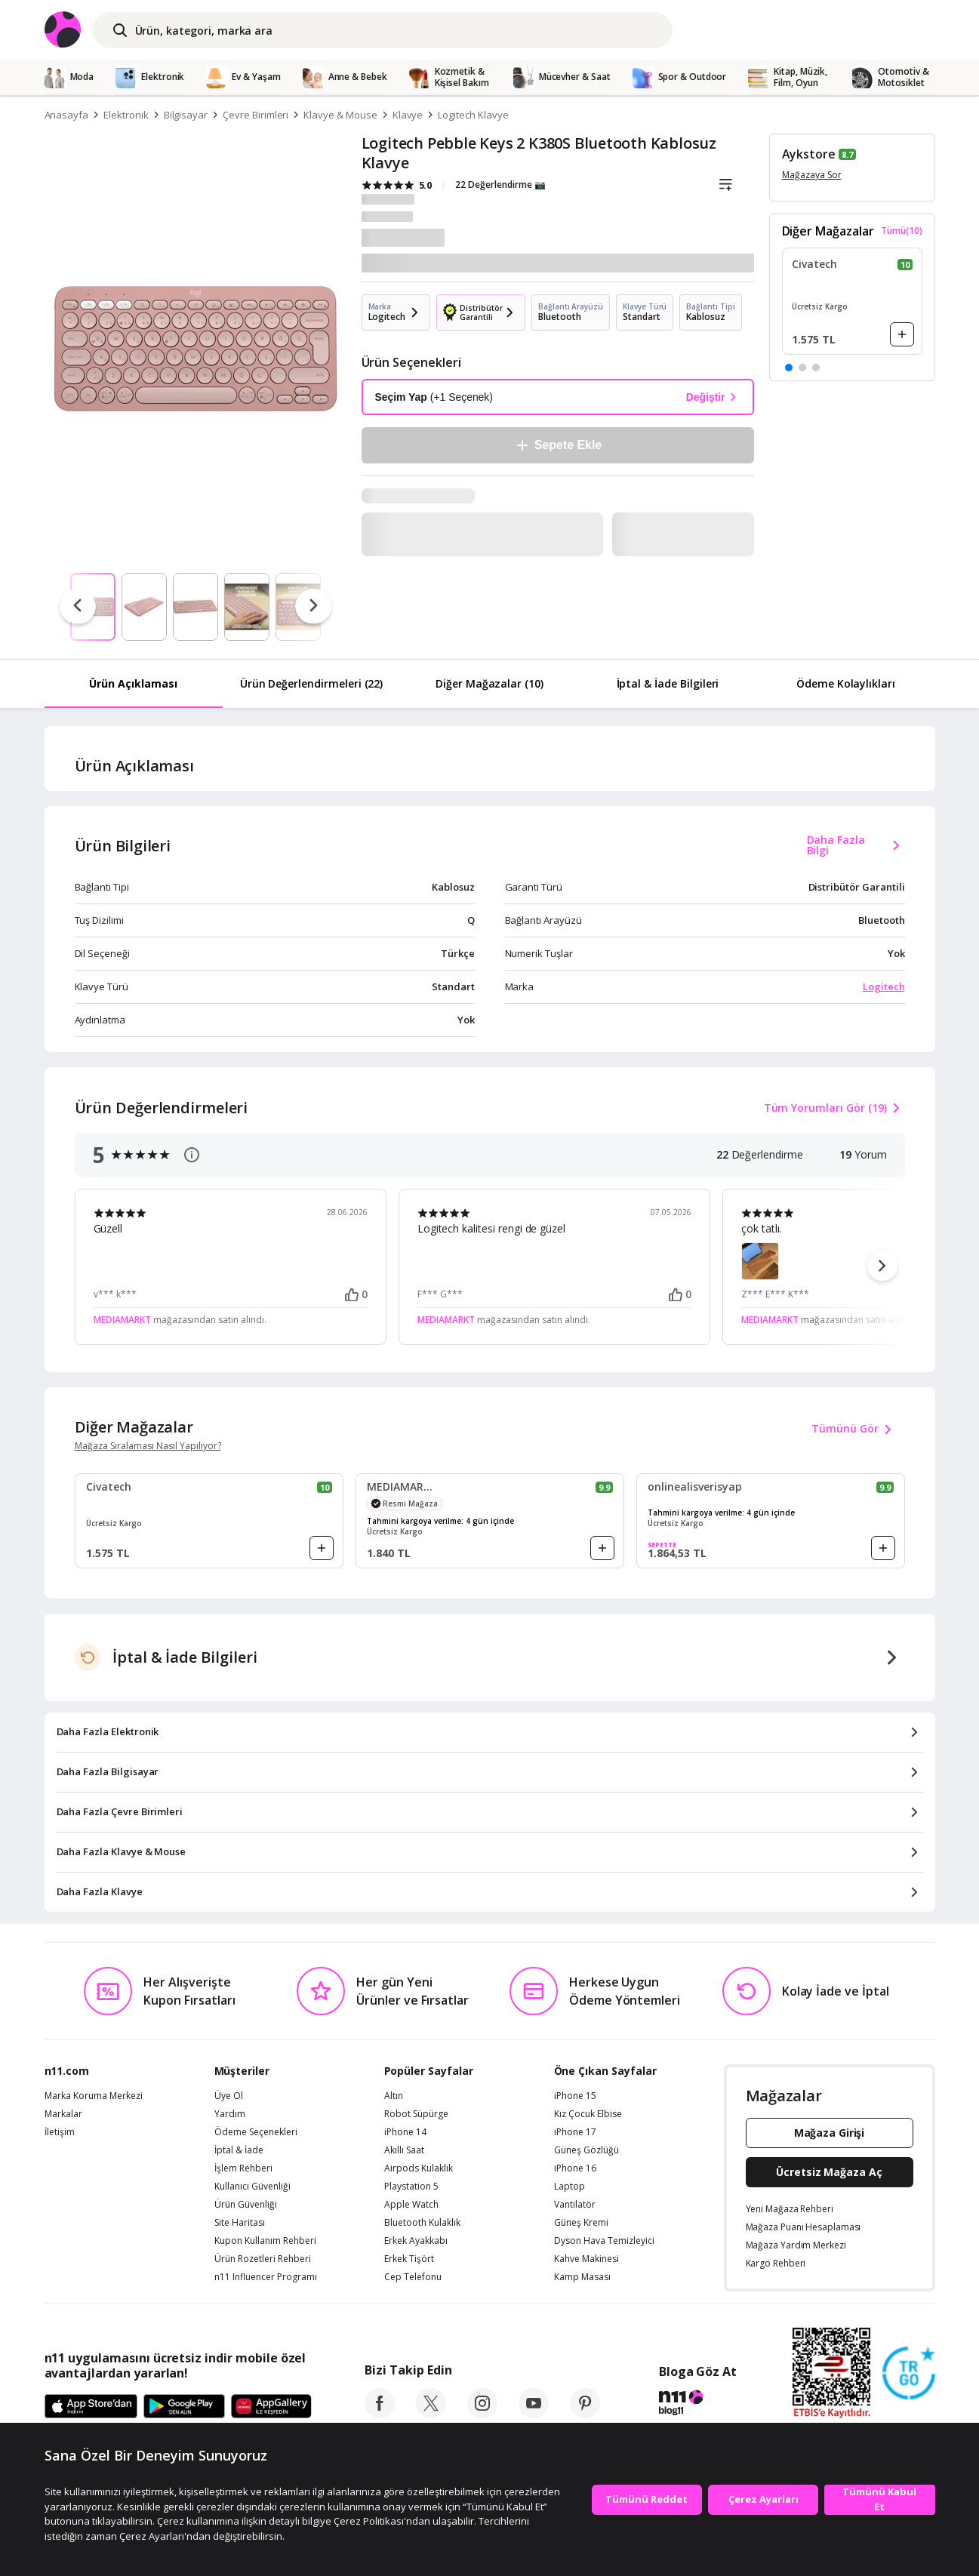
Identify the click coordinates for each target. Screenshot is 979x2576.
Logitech (884, 986)
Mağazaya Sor (812, 174)
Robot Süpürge (416, 2114)
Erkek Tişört (409, 2259)
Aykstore (809, 154)
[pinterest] (585, 2413)
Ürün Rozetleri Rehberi (262, 2259)
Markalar (63, 2114)
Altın (393, 2096)
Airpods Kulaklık (418, 2168)
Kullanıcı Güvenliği (252, 2187)
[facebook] (380, 2413)
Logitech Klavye (473, 115)
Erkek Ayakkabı (416, 2241)
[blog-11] (698, 2405)
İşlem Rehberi (243, 2168)
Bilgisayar (186, 115)
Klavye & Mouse (340, 115)
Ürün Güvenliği (245, 2205)
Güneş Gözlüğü (586, 2150)
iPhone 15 (575, 2096)
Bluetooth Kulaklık (422, 2223)
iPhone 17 (575, 2132)
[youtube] (534, 2413)
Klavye (408, 115)
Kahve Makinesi (586, 2259)
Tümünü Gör (854, 1429)
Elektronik (126, 115)
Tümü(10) (901, 231)
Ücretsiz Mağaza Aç (829, 2172)
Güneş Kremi (581, 2223)
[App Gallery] (271, 2407)
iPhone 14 (405, 2132)
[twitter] (431, 2413)
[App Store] (91, 2407)
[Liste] (726, 185)
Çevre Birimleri (255, 115)
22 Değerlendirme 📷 (500, 184)
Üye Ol (228, 2096)
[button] (789, 367)
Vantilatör (575, 2205)
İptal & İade (238, 2150)
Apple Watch (411, 2205)
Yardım (229, 2114)
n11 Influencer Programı (265, 2277)
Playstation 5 (411, 2187)
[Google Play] (184, 2407)
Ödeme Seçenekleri (255, 2132)
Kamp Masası (582, 2277)
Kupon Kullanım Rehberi (265, 2241)
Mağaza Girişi (829, 2132)
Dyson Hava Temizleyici (604, 2241)
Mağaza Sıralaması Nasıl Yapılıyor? (148, 1446)
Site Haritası (239, 2223)
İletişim (60, 2132)
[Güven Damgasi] (908, 2374)
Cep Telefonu (413, 2277)
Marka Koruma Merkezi (94, 2096)
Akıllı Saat (404, 2150)
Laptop (569, 2187)
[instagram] (482, 2413)
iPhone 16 (575, 2168)
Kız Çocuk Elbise (588, 2114)
